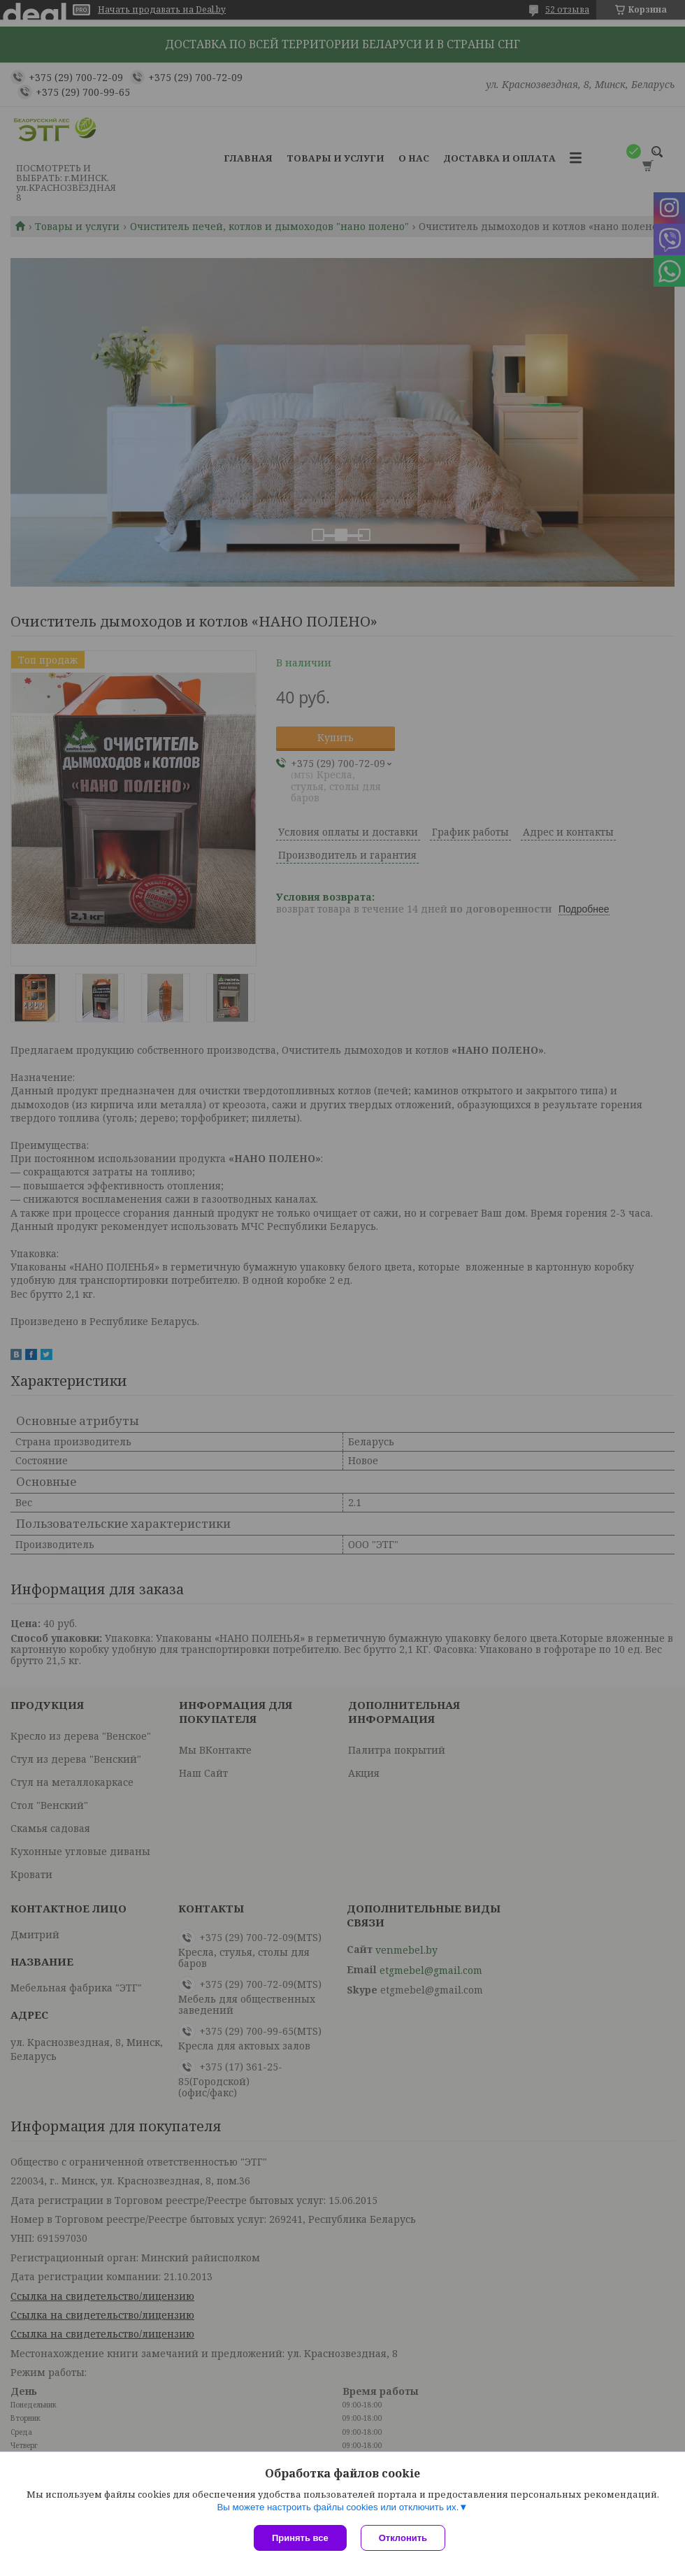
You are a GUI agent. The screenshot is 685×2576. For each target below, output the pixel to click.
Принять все (300, 2538)
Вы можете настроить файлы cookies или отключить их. (338, 2507)
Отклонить (403, 2538)
